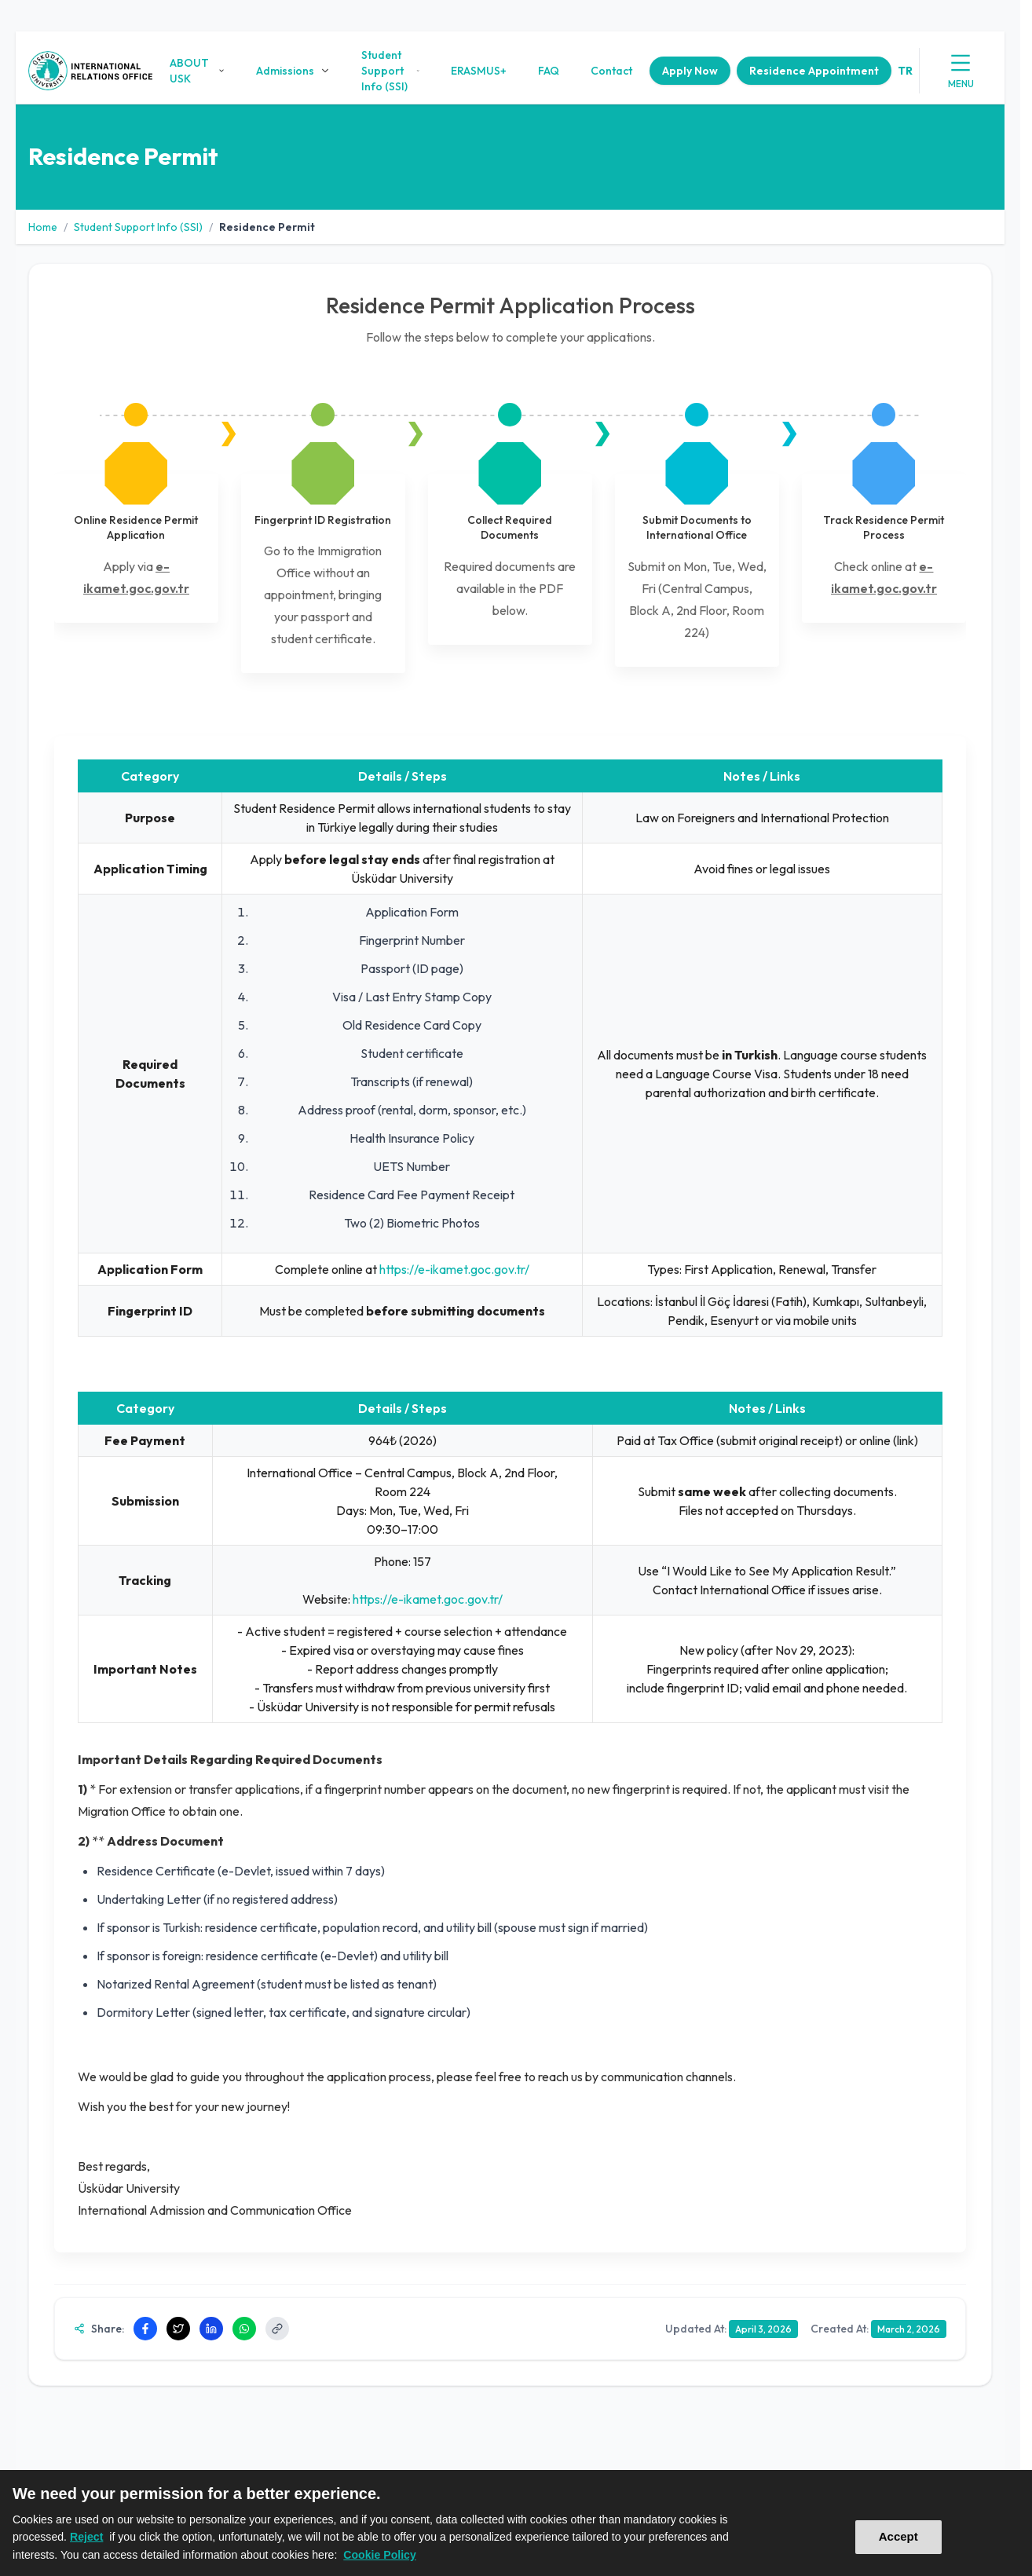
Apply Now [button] (690, 71)
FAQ (548, 71)
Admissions (293, 71)
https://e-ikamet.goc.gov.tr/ (453, 1269)
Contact (611, 71)
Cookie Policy (379, 2555)
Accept (898, 2536)
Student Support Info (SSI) (390, 70)
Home (42, 227)
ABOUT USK (197, 71)
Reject (86, 2536)
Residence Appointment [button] (814, 71)
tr (905, 71)
